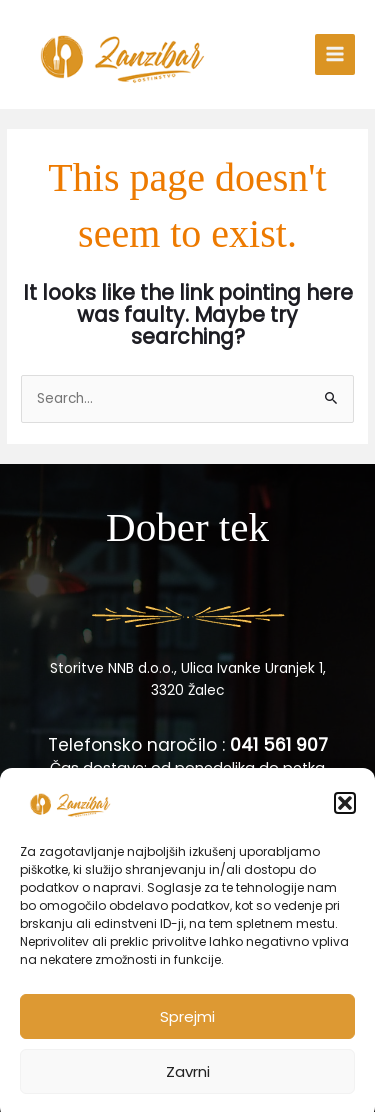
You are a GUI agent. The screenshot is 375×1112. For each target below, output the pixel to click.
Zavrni (188, 1085)
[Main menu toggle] (335, 54)
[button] (345, 818)
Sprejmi (187, 1030)
